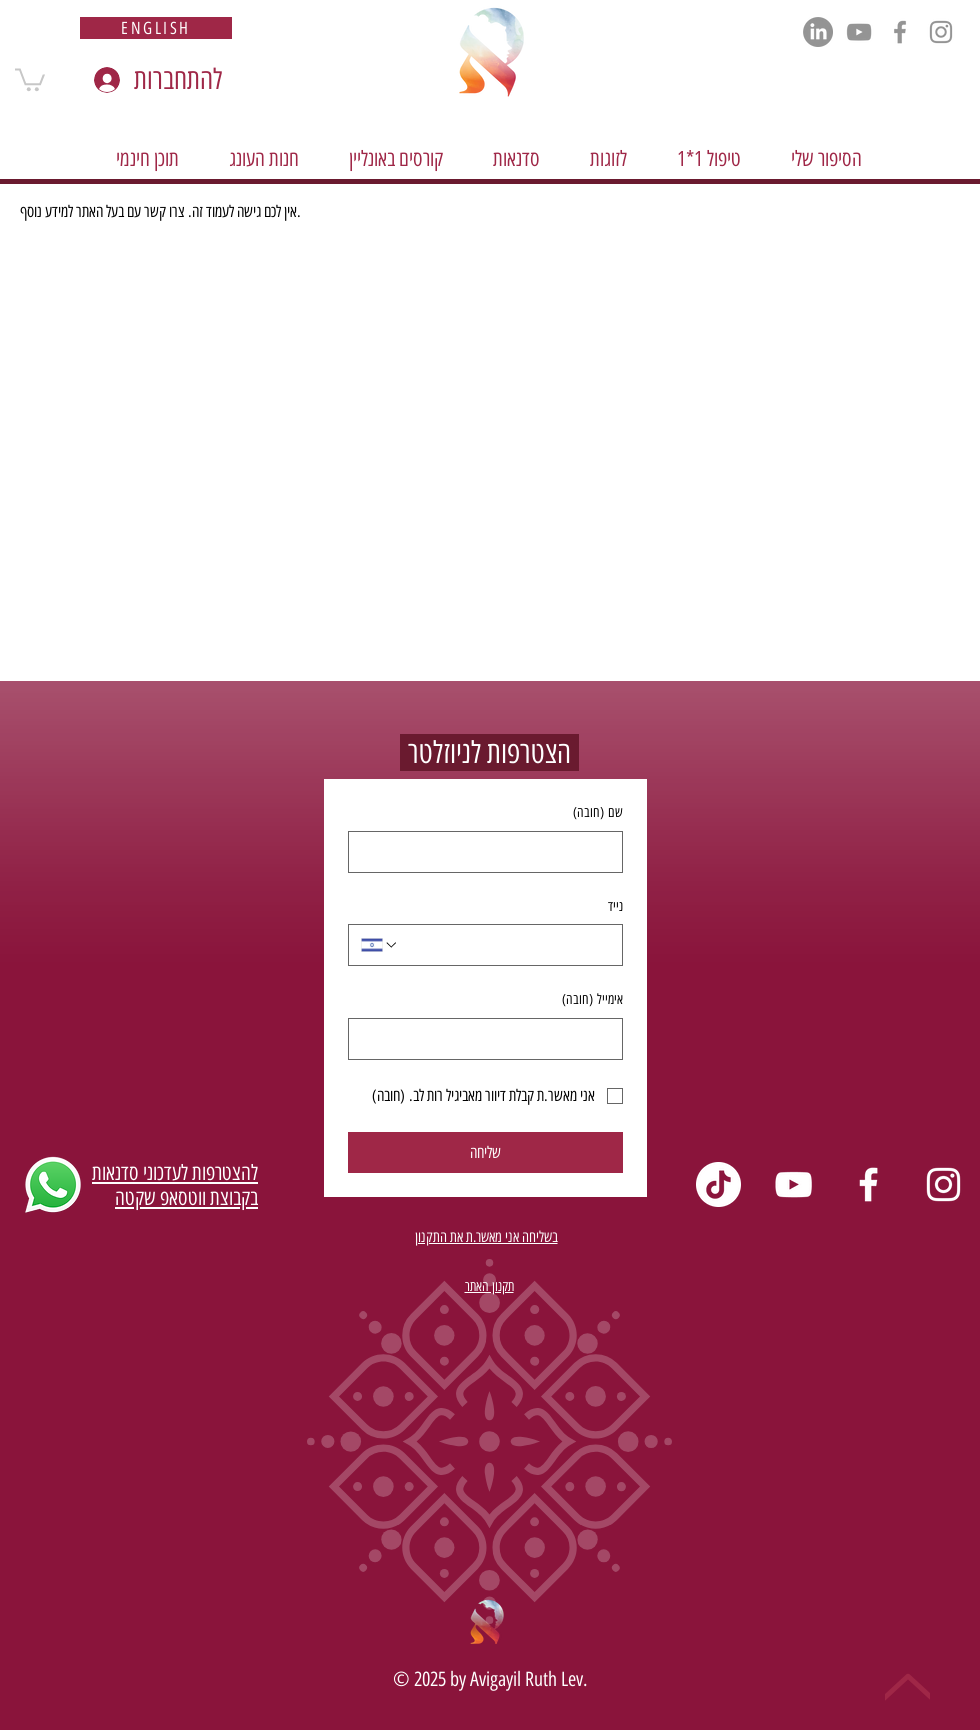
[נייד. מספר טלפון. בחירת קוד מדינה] (380, 945)
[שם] (491, 852)
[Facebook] (900, 32)
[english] (156, 28)
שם (598, 813)
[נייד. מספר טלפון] (504, 945)
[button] (30, 78)
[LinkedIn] (818, 32)
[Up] (907, 1687)
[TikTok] (718, 1184)
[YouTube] (859, 32)
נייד (615, 906)
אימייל (592, 1000)
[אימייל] (491, 1039)
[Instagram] (941, 32)
